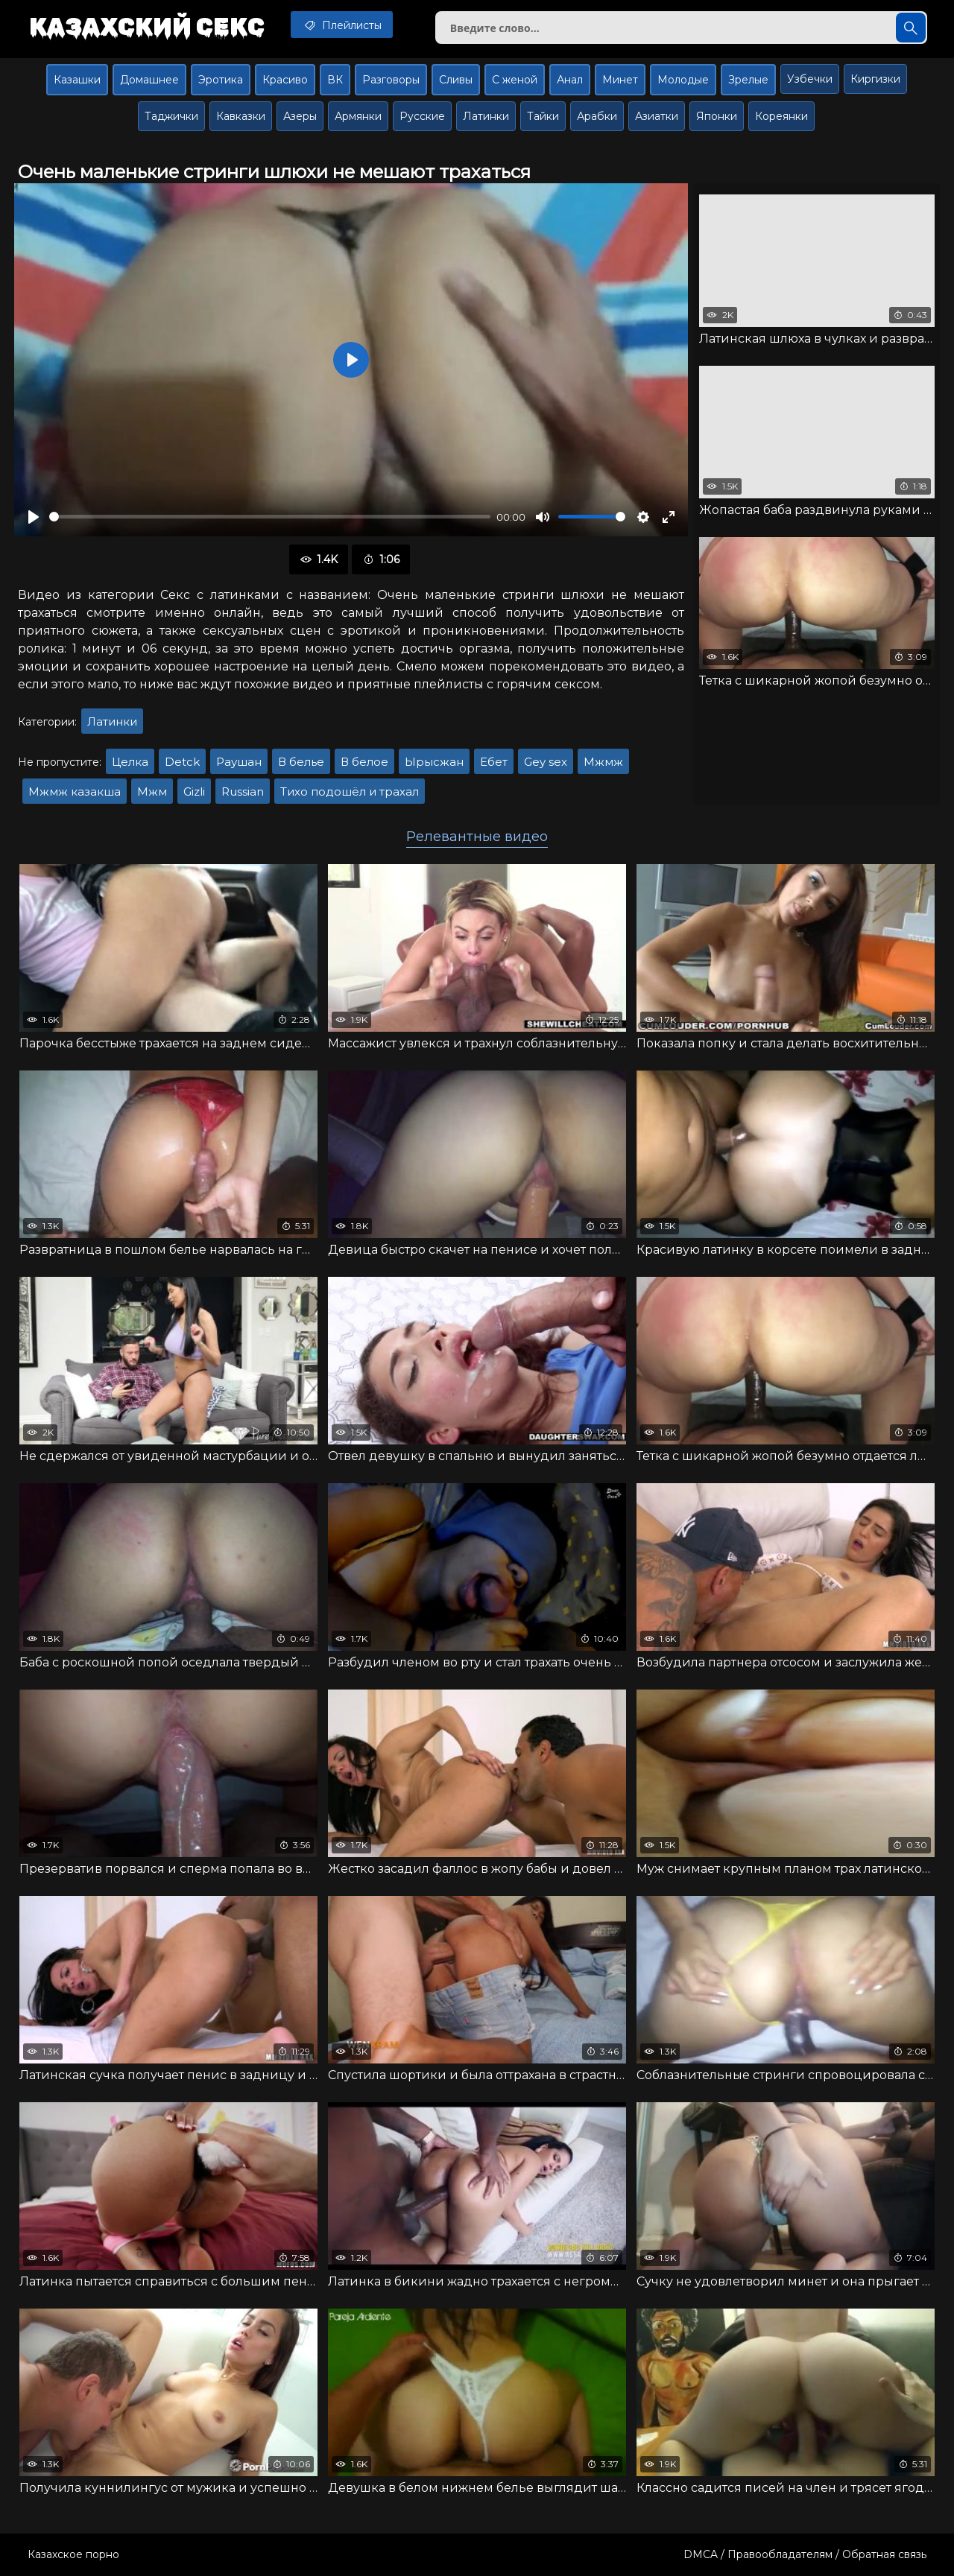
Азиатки (656, 116)
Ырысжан (434, 762)
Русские (422, 116)
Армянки (358, 116)
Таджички (171, 116)
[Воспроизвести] (33, 517)
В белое (364, 762)
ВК (335, 79)
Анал (570, 79)
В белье (301, 762)
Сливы (456, 79)
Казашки (77, 79)
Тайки (543, 116)
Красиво (285, 79)
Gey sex (545, 762)
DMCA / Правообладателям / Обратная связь (804, 2554)
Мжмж (603, 762)
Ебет (494, 762)
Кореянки (781, 116)
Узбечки (810, 79)
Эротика (220, 79)
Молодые (683, 79)
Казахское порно (73, 2554)
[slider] (269, 517)
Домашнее (149, 79)
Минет (620, 79)
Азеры (300, 116)
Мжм (152, 791)
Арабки (597, 116)
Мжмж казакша (74, 791)
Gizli (194, 791)
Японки (716, 116)
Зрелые (748, 79)
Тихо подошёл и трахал (349, 791)
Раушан (239, 762)
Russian (242, 791)
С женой (514, 79)
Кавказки (240, 116)
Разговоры (391, 79)
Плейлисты (342, 24)
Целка (130, 762)
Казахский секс (147, 26)
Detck (182, 762)
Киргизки (875, 79)
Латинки (486, 116)
